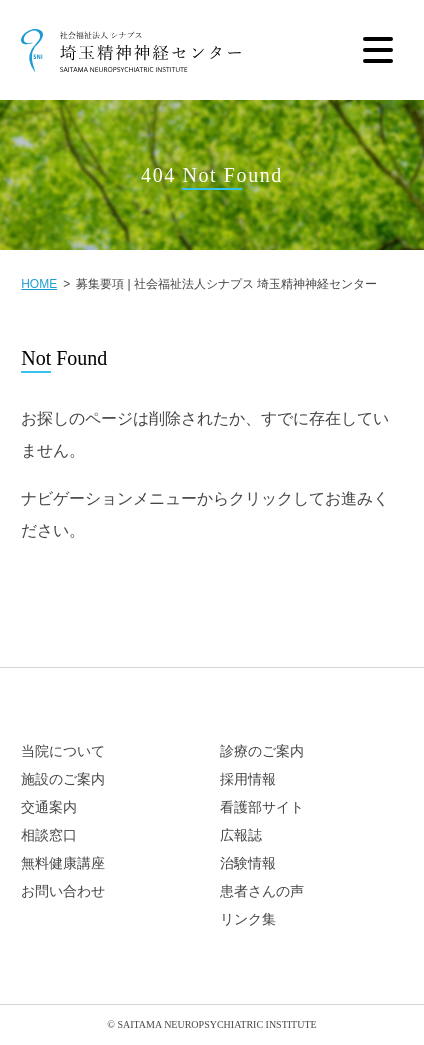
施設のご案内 (63, 779)
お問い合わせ (63, 891)
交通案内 (49, 807)
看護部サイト (262, 807)
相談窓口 (49, 835)
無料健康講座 (63, 863)
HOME (39, 284)
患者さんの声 (262, 891)
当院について (63, 751)
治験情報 (248, 863)
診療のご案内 (262, 751)
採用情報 (248, 779)
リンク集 (248, 919)
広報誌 (241, 835)
